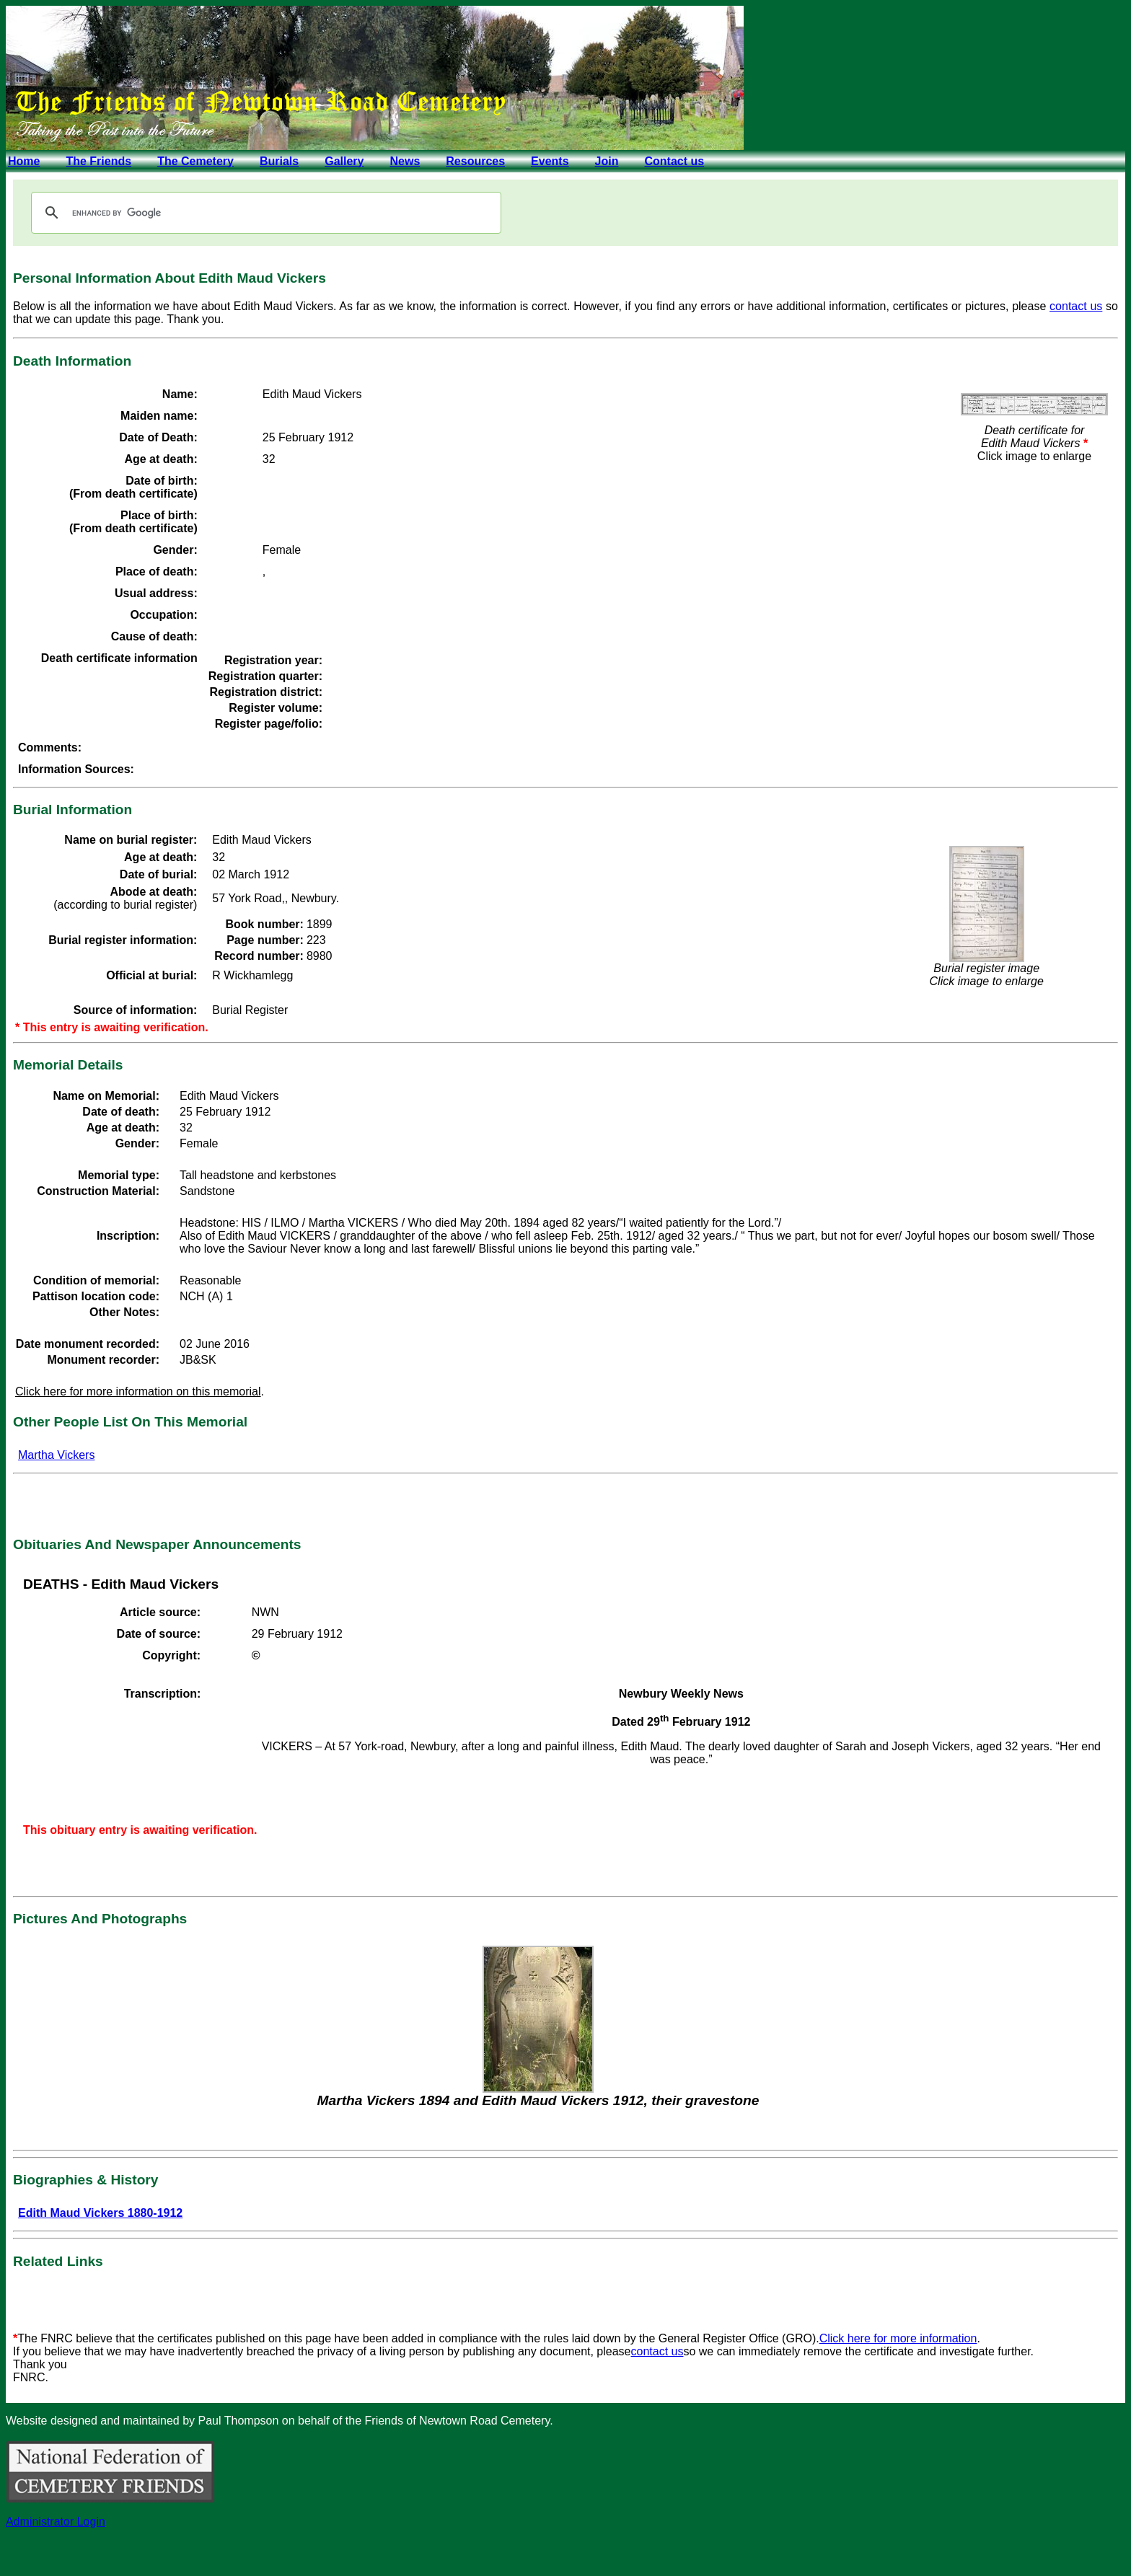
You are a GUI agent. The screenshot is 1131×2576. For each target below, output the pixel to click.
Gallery (344, 161)
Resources (475, 161)
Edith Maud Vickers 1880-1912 (100, 2213)
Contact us (674, 161)
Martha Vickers (56, 1455)
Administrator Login (55, 2521)
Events (549, 161)
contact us (1075, 306)
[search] (264, 212)
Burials (279, 161)
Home (24, 161)
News (405, 161)
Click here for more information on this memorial (138, 1391)
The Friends (98, 161)
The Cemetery (195, 161)
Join (607, 161)
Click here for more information (898, 2338)
